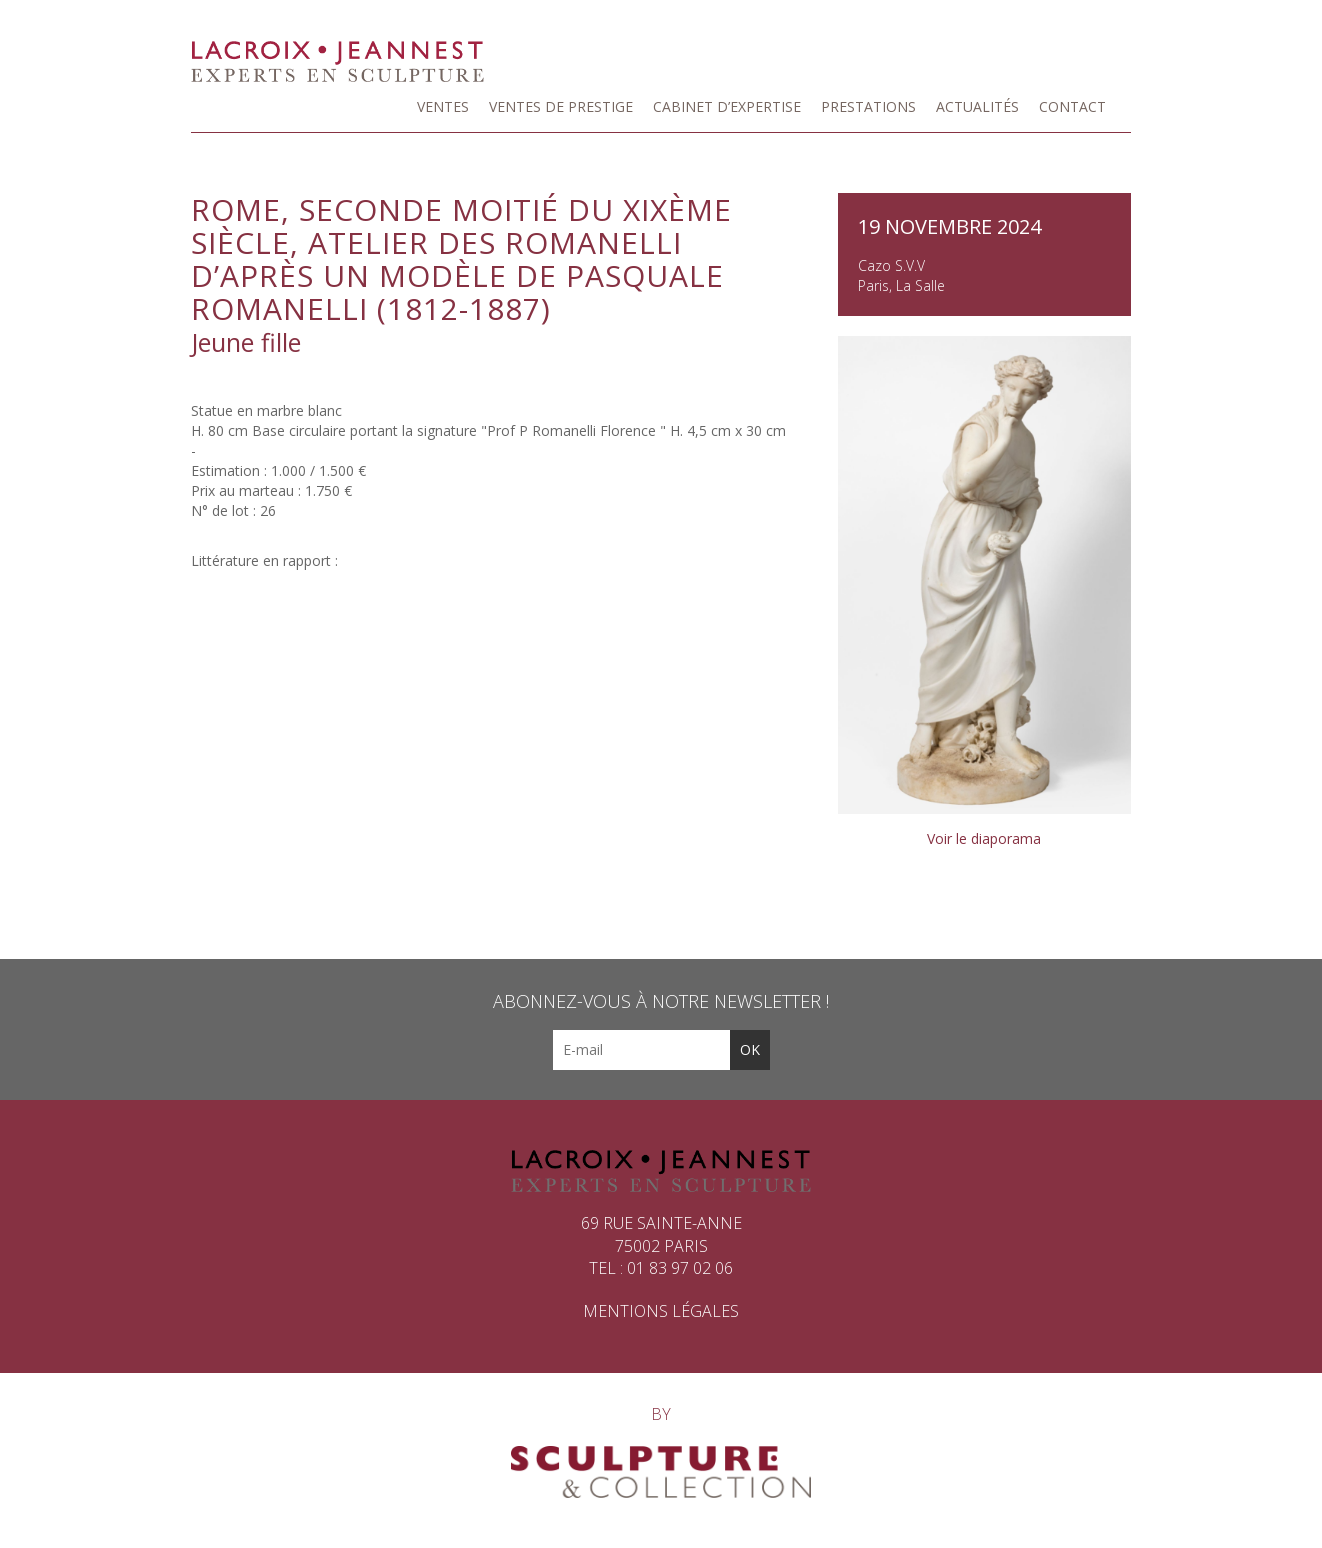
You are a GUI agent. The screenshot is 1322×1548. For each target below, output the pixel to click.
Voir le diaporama (984, 838)
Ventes (443, 106)
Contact (1072, 106)
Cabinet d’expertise (727, 106)
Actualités (977, 106)
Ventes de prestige (561, 106)
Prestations (868, 106)
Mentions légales (661, 1311)
